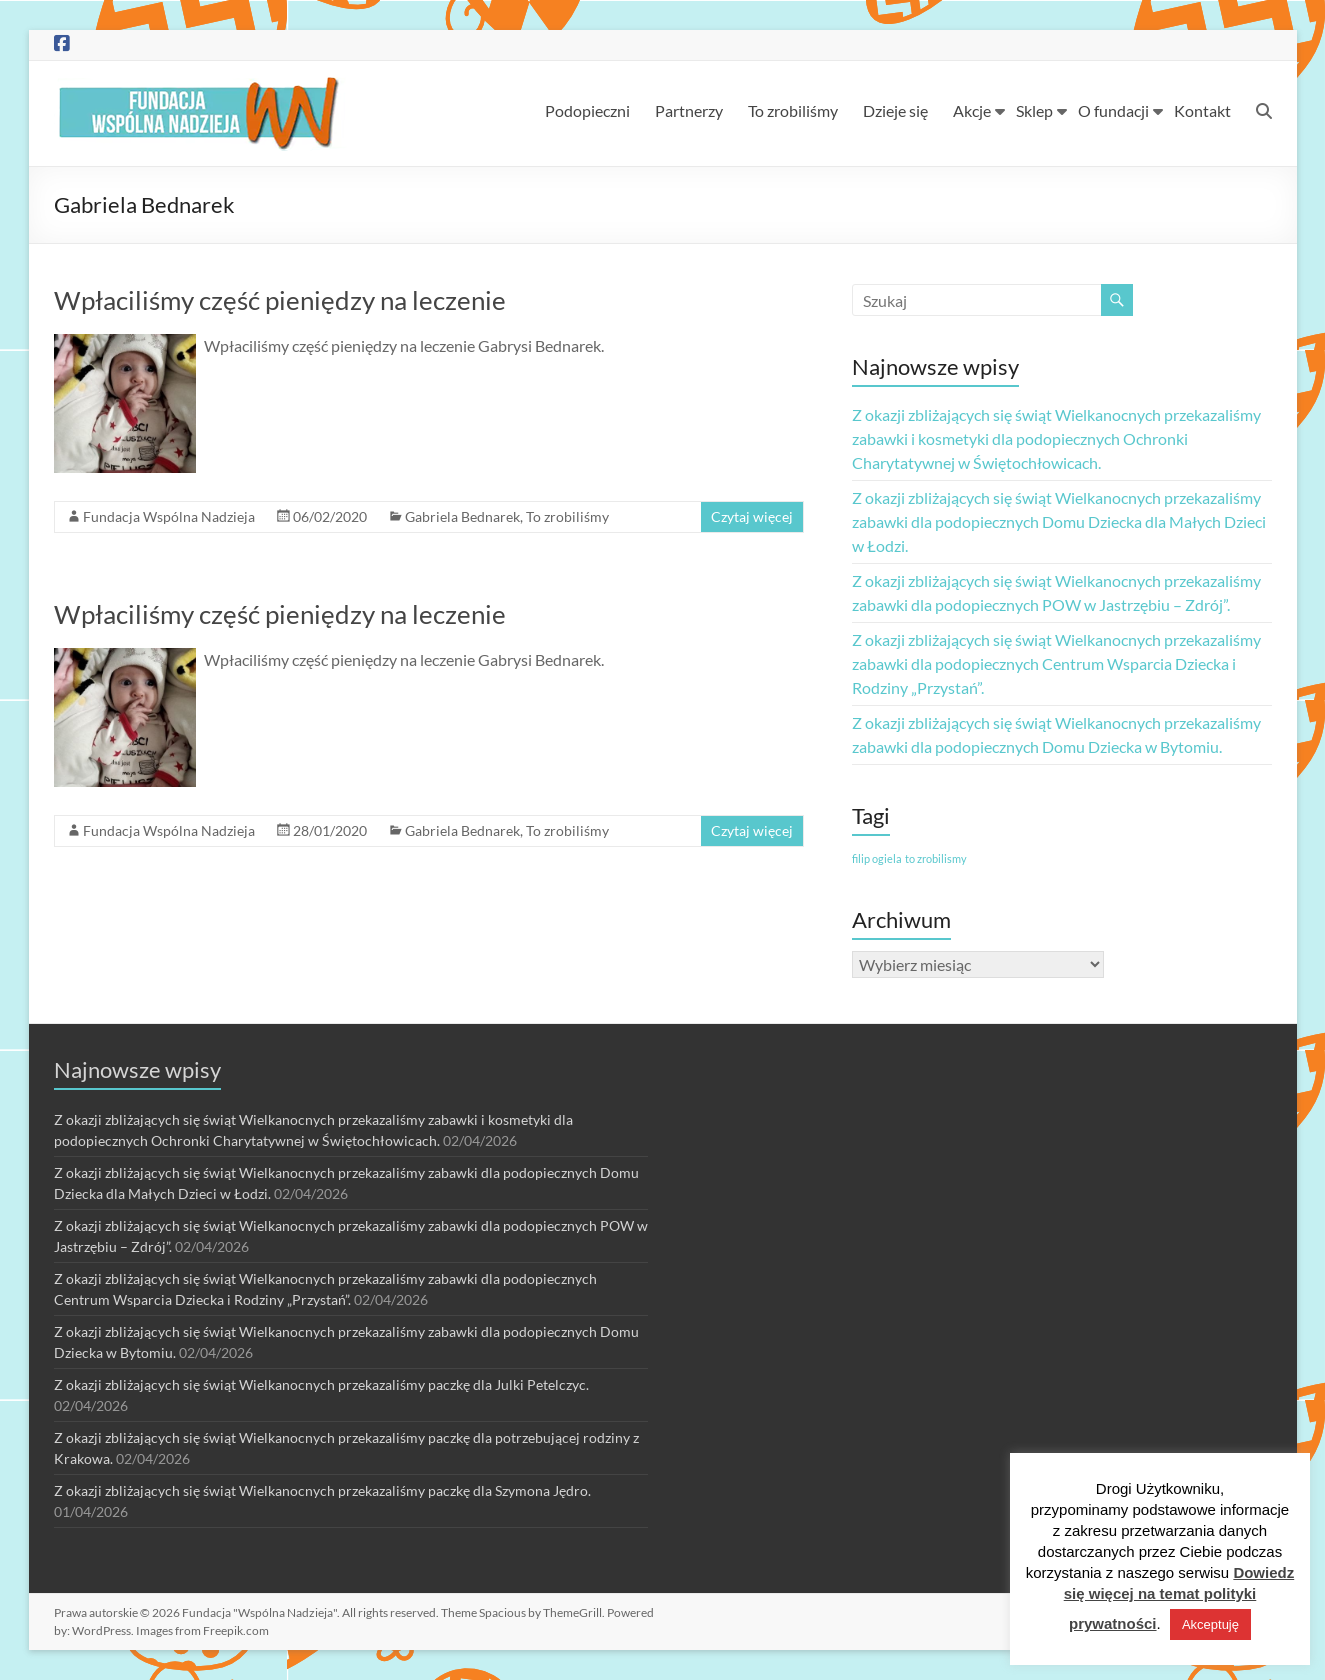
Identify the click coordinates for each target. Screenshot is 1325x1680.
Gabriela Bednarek (462, 516)
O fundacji (1113, 110)
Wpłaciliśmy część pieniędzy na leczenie (280, 300)
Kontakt (1202, 110)
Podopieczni (587, 110)
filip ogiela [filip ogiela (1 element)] (877, 858)
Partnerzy (689, 110)
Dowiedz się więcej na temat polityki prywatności (1179, 1598)
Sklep (1034, 110)
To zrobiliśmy (793, 110)
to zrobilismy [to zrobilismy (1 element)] (936, 858)
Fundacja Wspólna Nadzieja (169, 516)
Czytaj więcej (752, 516)
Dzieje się (895, 110)
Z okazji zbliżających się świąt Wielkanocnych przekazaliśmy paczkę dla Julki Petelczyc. (321, 1384)
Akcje (972, 110)
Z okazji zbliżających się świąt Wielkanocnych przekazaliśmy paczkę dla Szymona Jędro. (322, 1490)
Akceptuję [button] (1210, 1624)
